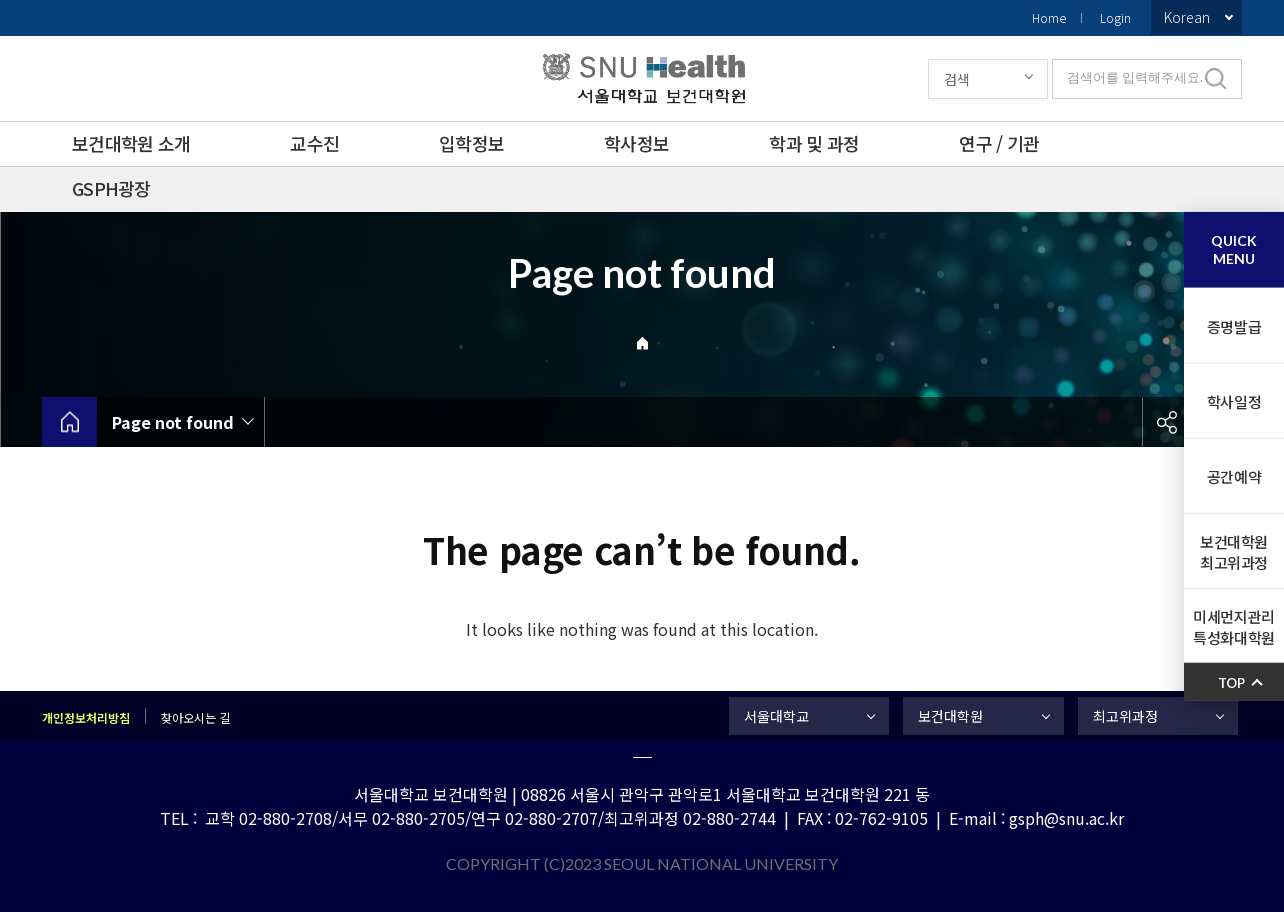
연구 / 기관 (999, 143)
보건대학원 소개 (131, 143)
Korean (1187, 17)
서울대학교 (776, 716)
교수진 (314, 143)
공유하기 (1167, 422)
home (69, 422)
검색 (957, 79)
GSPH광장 (111, 188)
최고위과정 (1125, 716)
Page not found (173, 422)
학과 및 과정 (814, 143)
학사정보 (636, 143)
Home (1049, 17)
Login (1115, 17)
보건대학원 (950, 716)
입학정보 (471, 143)
